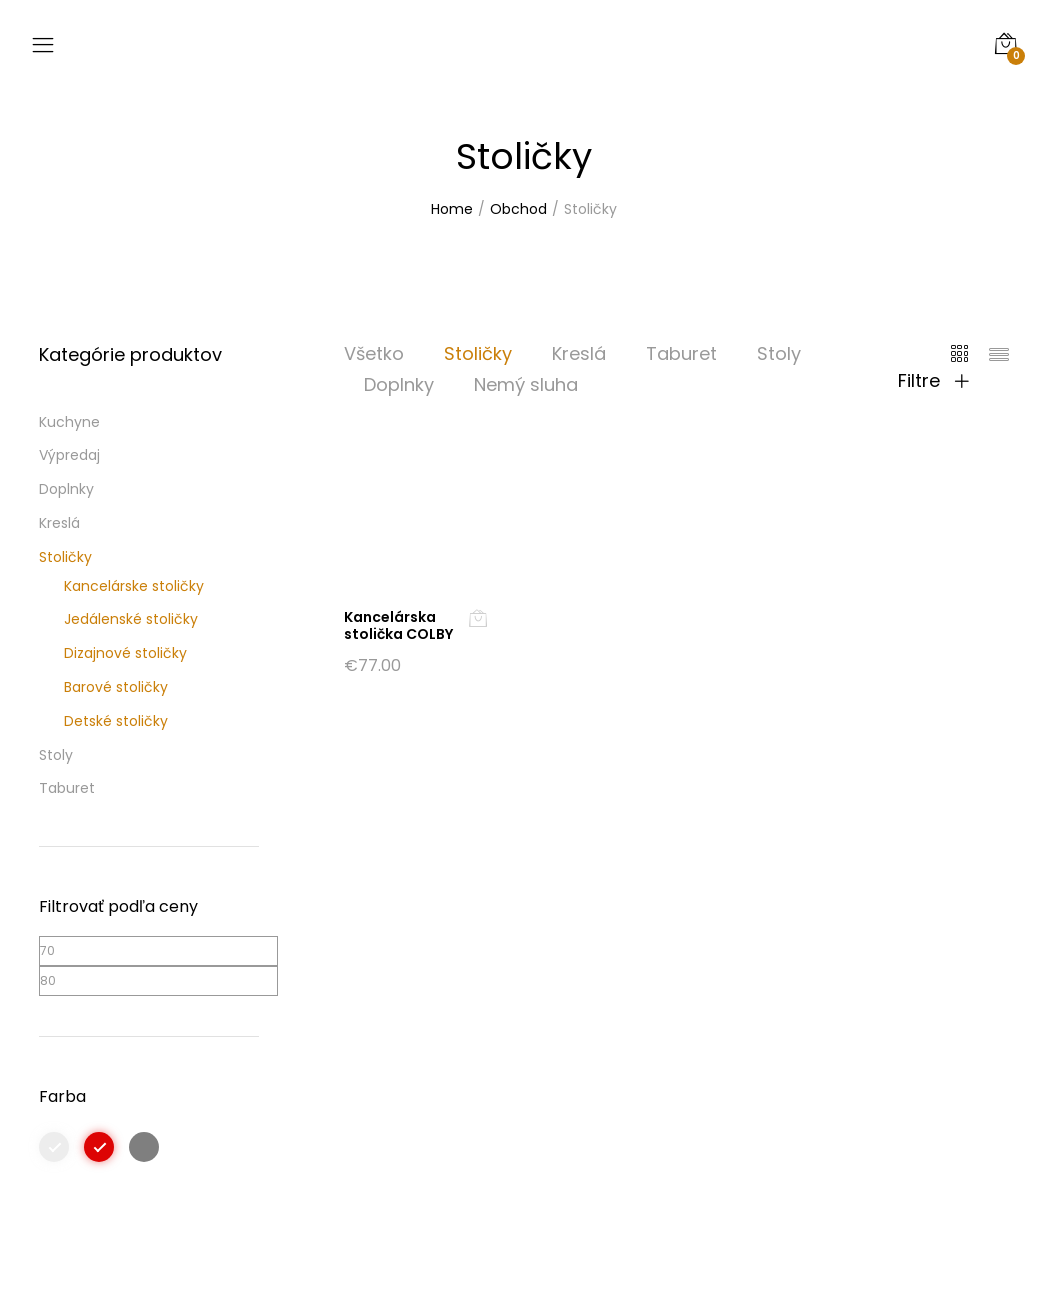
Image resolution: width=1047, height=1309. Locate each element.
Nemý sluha (526, 384)
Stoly (779, 353)
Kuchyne (69, 422)
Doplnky (399, 384)
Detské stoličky (116, 721)
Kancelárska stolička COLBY (398, 625)
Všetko (374, 353)
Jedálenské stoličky (131, 619)
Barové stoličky (116, 687)
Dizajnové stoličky (125, 653)
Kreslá (579, 353)
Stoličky (478, 353)
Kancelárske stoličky (134, 586)
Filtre (933, 381)
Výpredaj (69, 455)
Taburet (681, 353)
